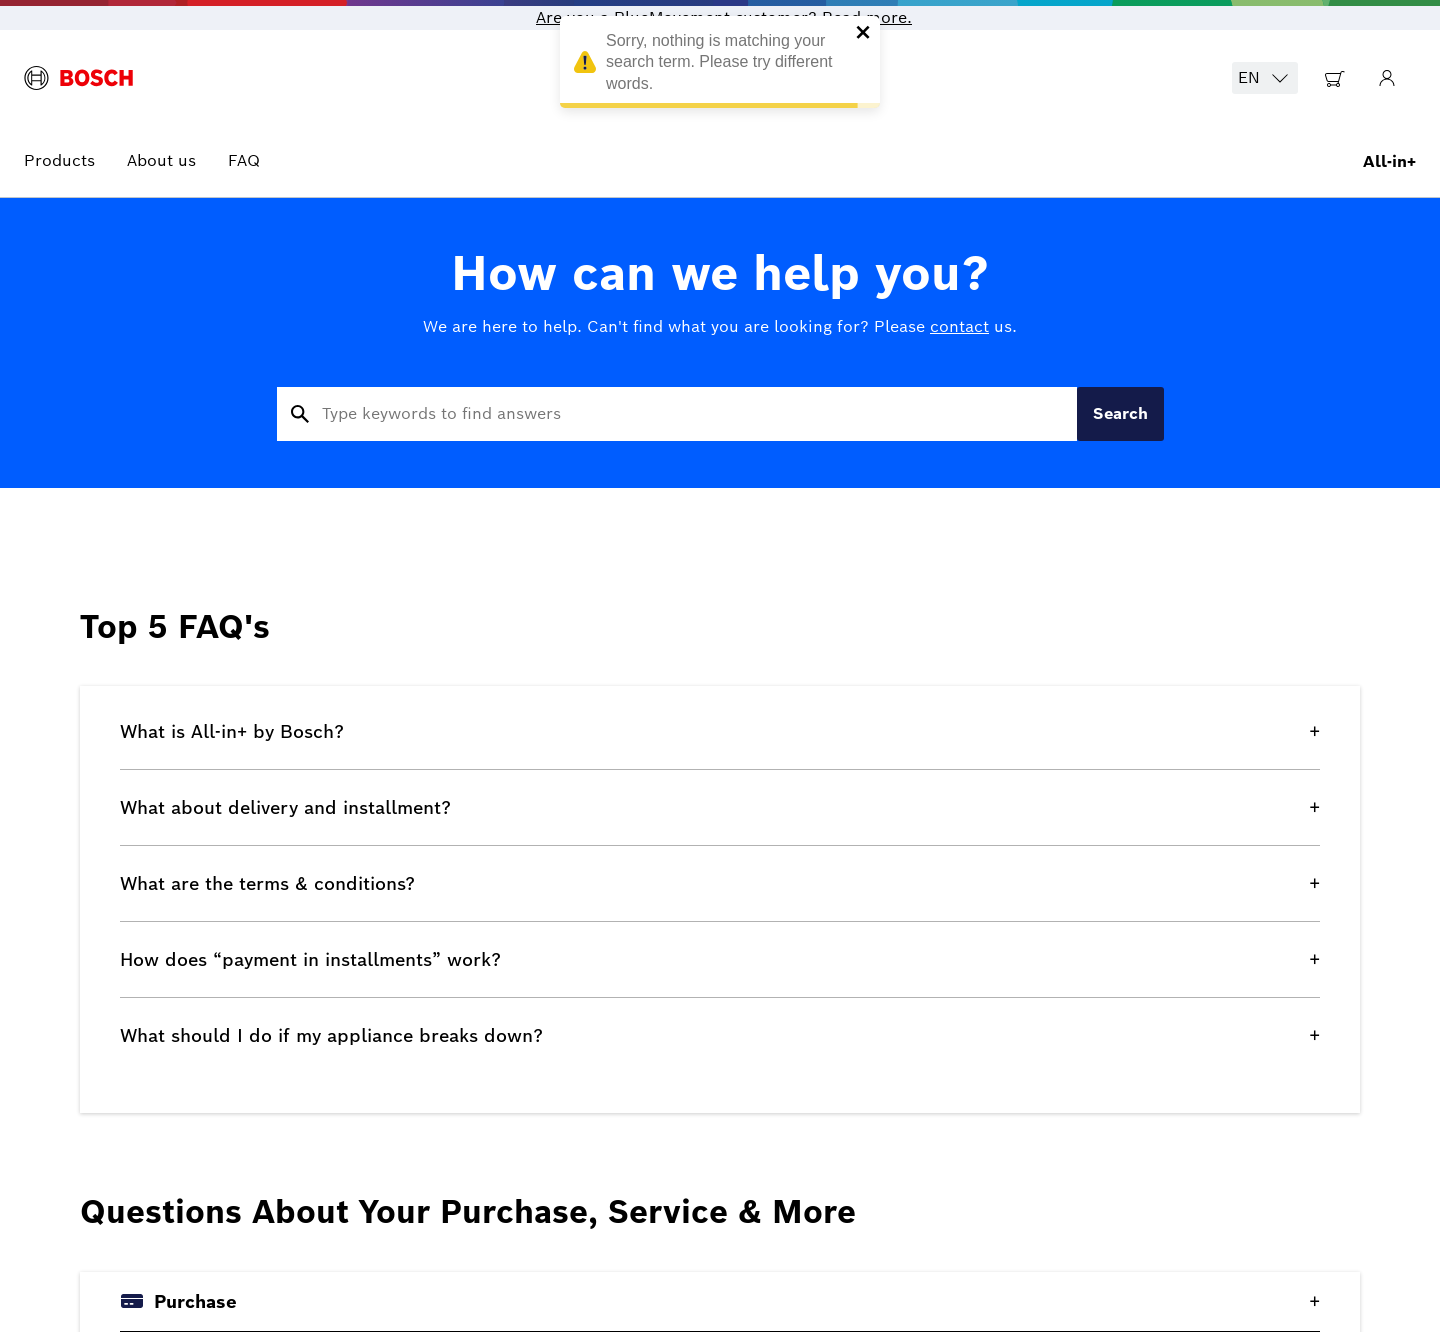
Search (1120, 413)
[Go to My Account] (1387, 78)
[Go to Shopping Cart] (1335, 78)
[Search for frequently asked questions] (677, 414)
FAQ (244, 160)
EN (1265, 78)
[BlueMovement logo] (78, 78)
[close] (864, 34)
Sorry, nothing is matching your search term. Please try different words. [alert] (720, 65)
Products (59, 160)
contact (959, 326)
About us (161, 160)
